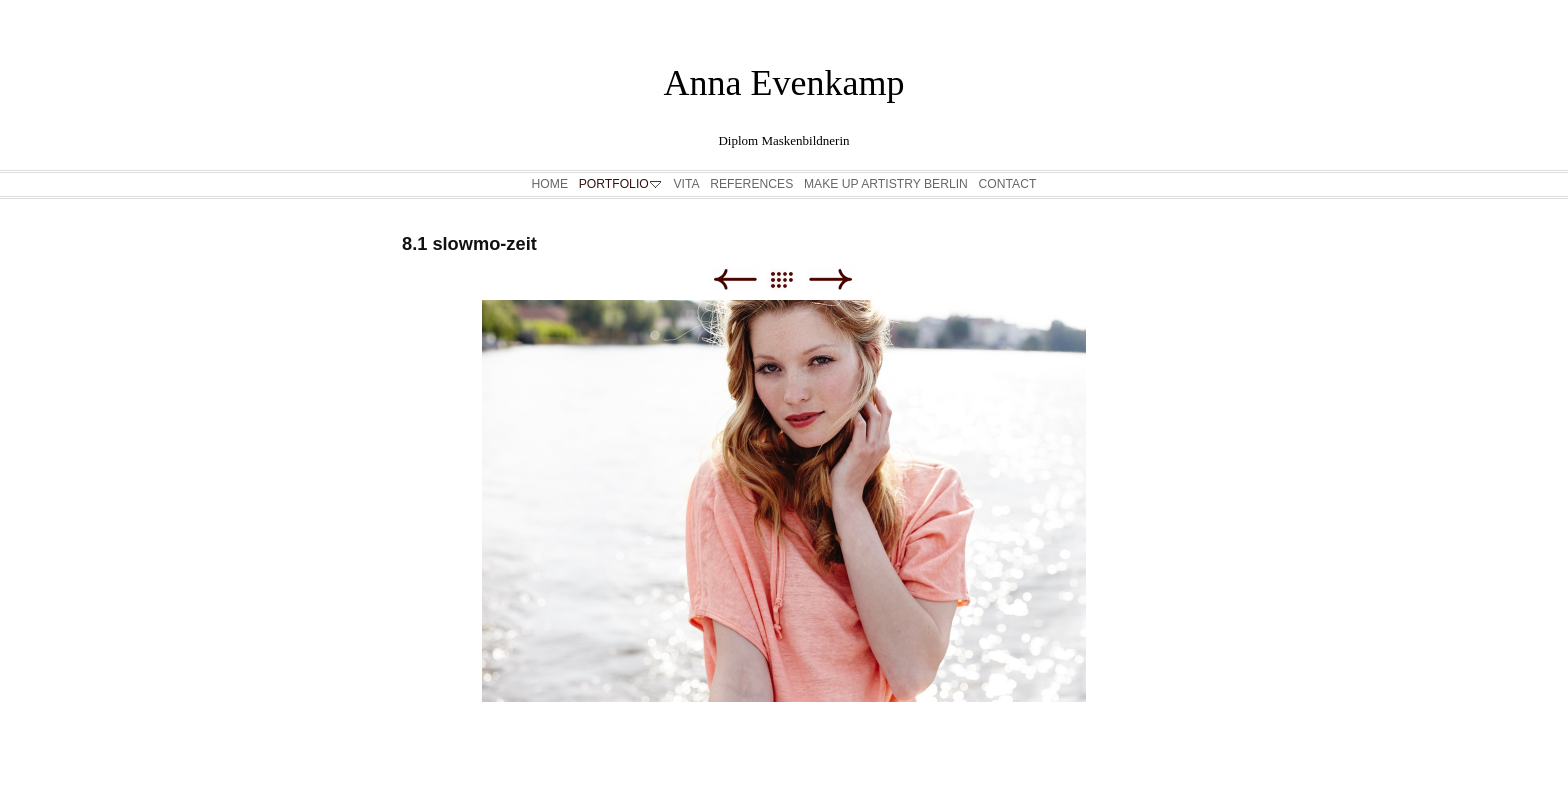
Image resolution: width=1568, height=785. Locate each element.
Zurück (734, 279)
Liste (791, 279)
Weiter (830, 279)
